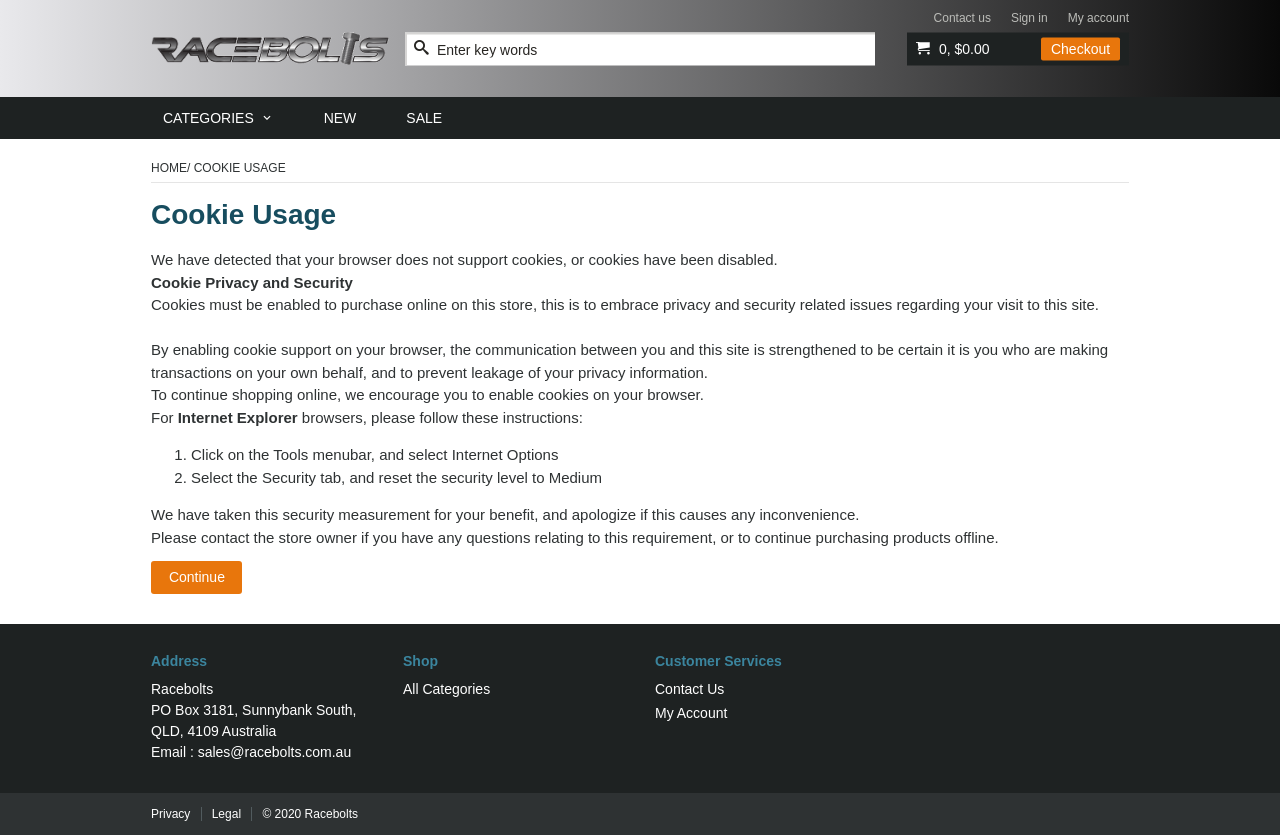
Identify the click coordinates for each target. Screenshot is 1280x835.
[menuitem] (218, 118)
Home (169, 168)
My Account (691, 713)
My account (1098, 18)
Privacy (170, 814)
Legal (226, 814)
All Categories (446, 689)
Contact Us (689, 689)
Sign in (1029, 18)
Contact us (962, 18)
